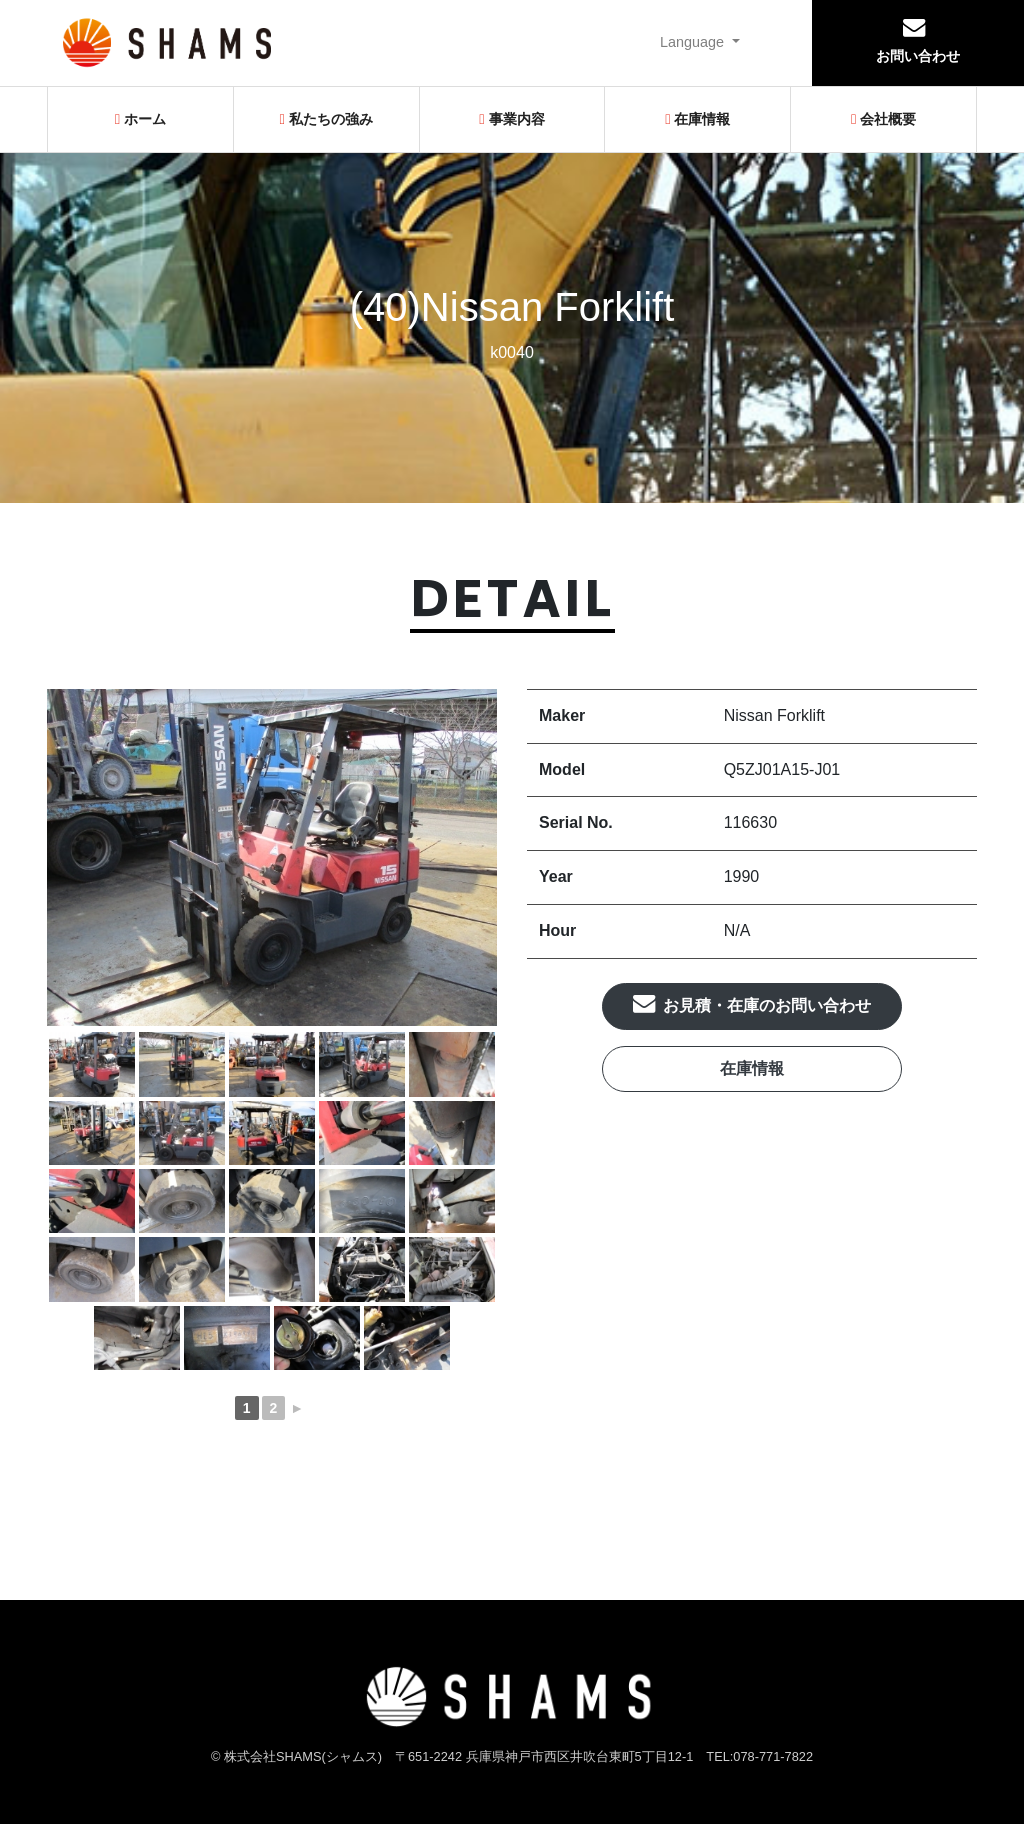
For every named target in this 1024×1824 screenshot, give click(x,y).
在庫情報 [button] (752, 1068)
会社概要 (883, 119)
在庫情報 (697, 119)
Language (694, 42)
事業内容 (511, 119)
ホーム (140, 119)
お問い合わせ (918, 40)
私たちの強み (326, 119)
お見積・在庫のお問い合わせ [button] (752, 1003)
